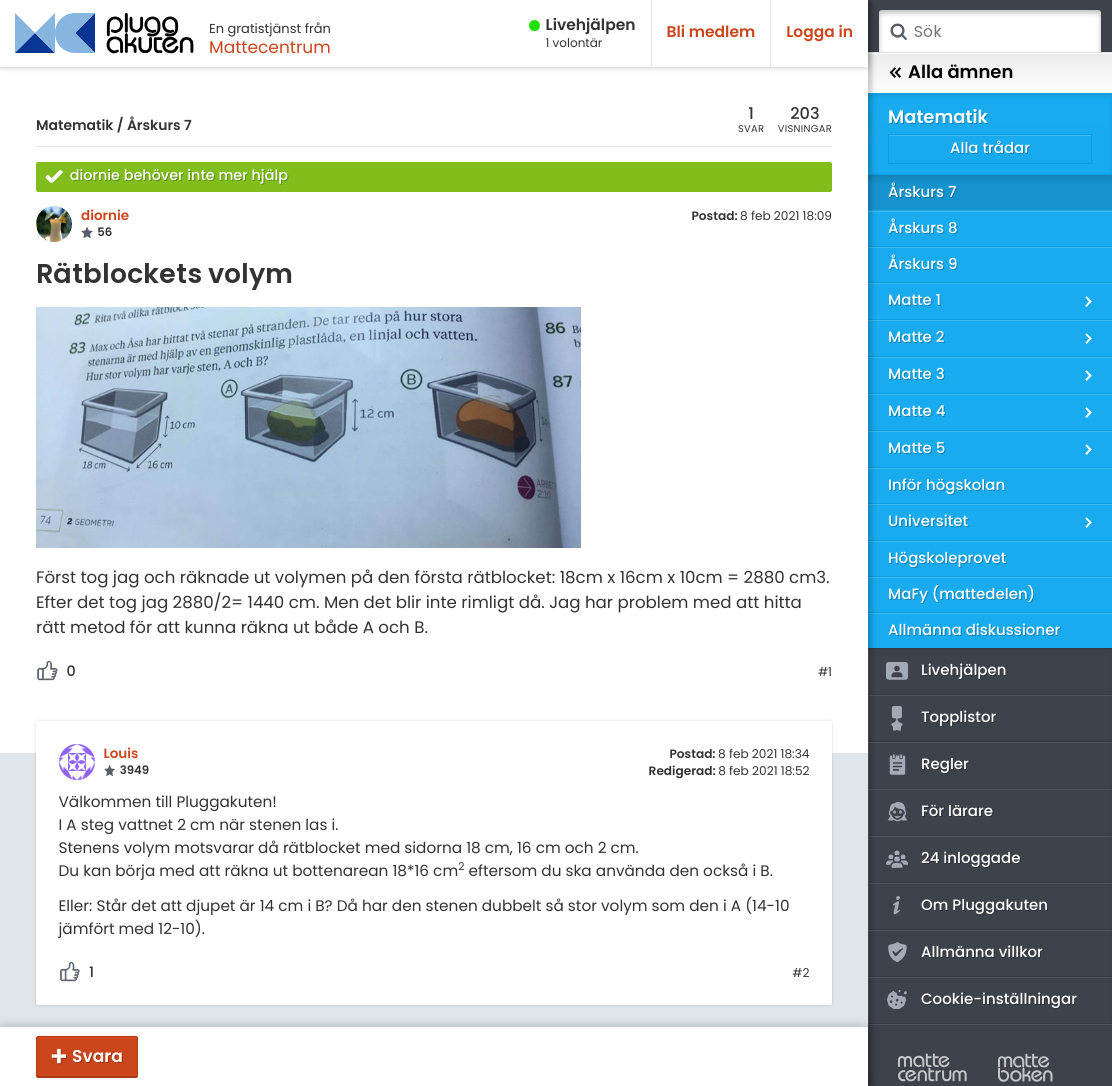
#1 (825, 673)
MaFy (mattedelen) (961, 594)
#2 (800, 974)
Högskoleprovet (947, 558)
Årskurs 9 (922, 264)
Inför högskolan (946, 485)
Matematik (74, 125)
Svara (97, 1056)
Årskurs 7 (159, 125)
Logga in (819, 32)
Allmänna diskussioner (974, 630)
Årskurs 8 (923, 228)
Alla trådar (990, 148)
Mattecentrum (270, 47)
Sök (898, 32)
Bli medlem (711, 32)
